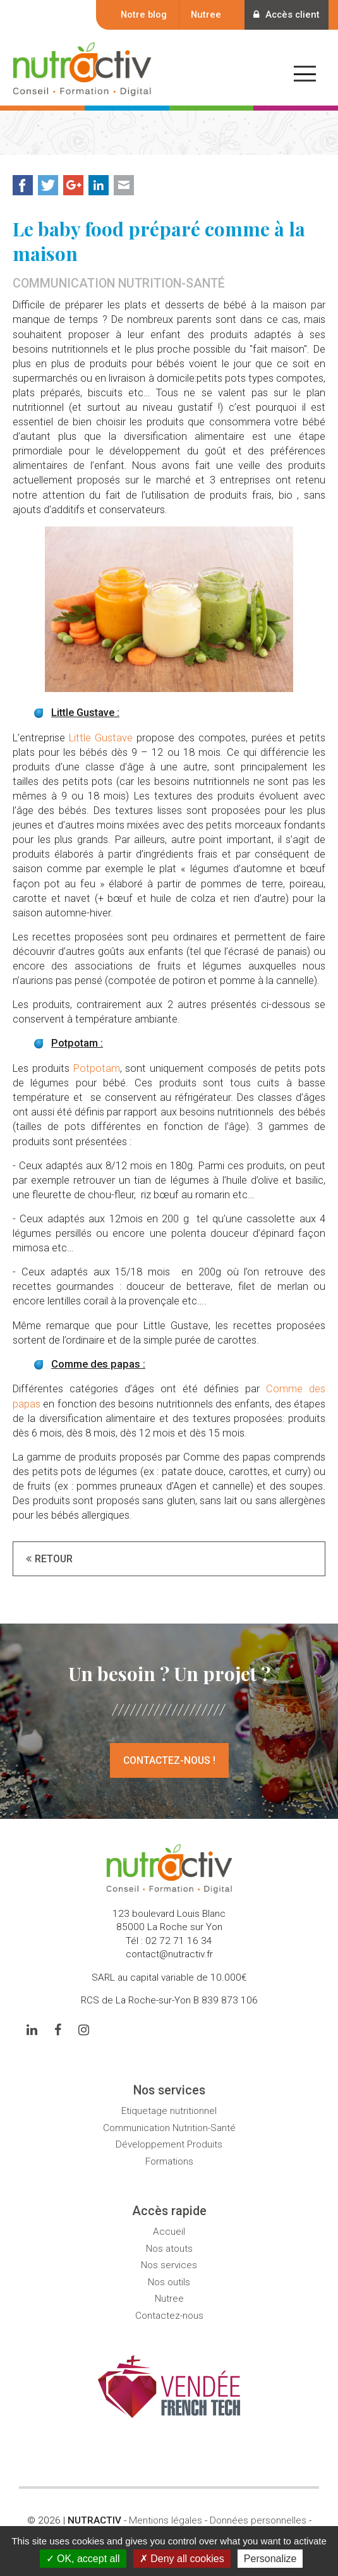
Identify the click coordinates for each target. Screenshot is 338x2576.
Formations (169, 2161)
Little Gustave (101, 738)
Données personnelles (258, 2520)
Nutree (203, 14)
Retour (54, 1559)
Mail (124, 185)
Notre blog (141, 14)
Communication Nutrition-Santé (169, 2128)
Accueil (169, 2231)
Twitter (48, 185)
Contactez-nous (169, 2315)
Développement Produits (169, 2144)
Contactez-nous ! (169, 1760)
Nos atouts (169, 2248)
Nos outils (169, 2282)
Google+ (73, 185)
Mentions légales (165, 2520)
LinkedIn (98, 185)
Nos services (169, 2265)
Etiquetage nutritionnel (169, 2111)
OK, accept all (83, 2558)
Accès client (285, 14)
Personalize (270, 2558)
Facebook (23, 185)
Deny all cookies (182, 2558)
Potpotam (96, 1068)
